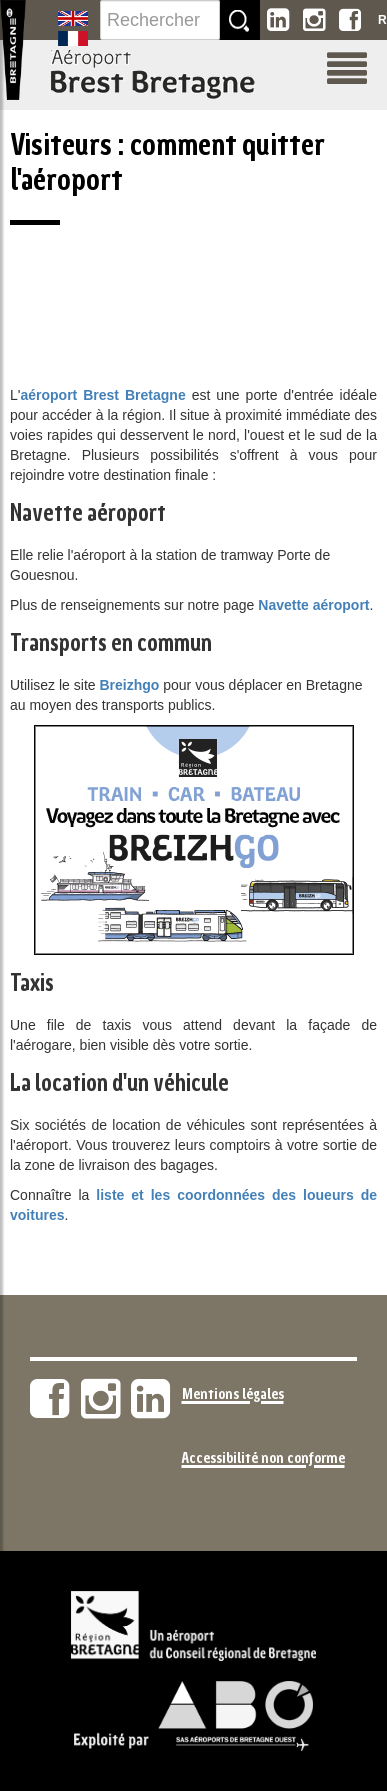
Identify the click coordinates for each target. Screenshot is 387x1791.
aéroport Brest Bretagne (102, 395)
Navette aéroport (313, 605)
